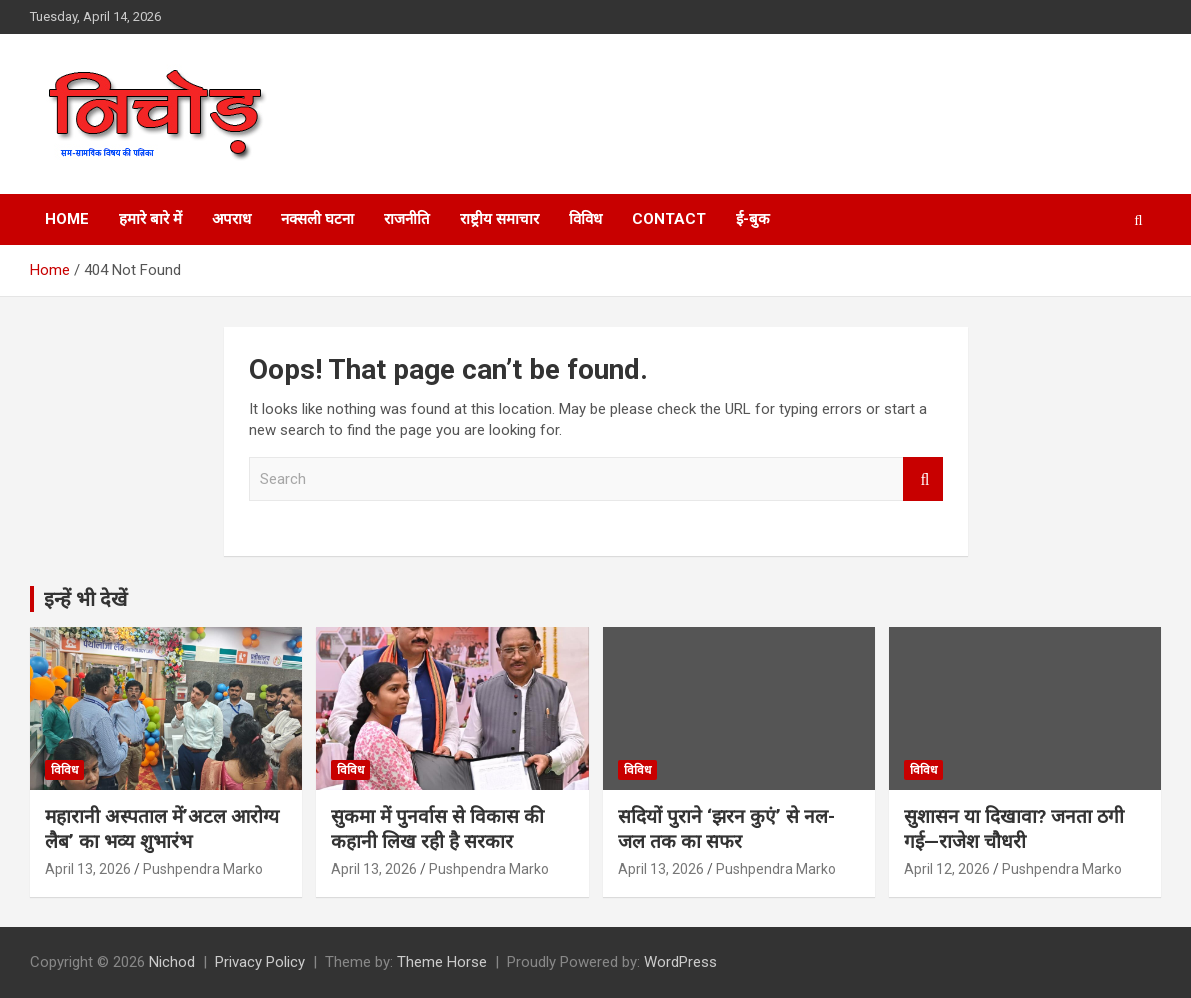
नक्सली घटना (317, 219)
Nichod (172, 962)
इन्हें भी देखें (85, 599)
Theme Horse (442, 962)
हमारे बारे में (150, 219)
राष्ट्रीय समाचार (499, 219)
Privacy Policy (260, 962)
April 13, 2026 (88, 869)
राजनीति (407, 219)
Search (923, 479)
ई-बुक (753, 219)
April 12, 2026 (947, 869)
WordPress (680, 962)
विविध (585, 219)
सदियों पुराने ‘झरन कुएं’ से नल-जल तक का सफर (726, 829)
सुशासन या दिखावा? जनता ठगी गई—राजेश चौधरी (1014, 829)
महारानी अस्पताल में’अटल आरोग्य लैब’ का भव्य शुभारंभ (162, 829)
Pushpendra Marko (203, 869)
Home (67, 219)
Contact (669, 219)
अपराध (231, 219)
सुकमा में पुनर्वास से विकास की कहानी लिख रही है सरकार (437, 829)
